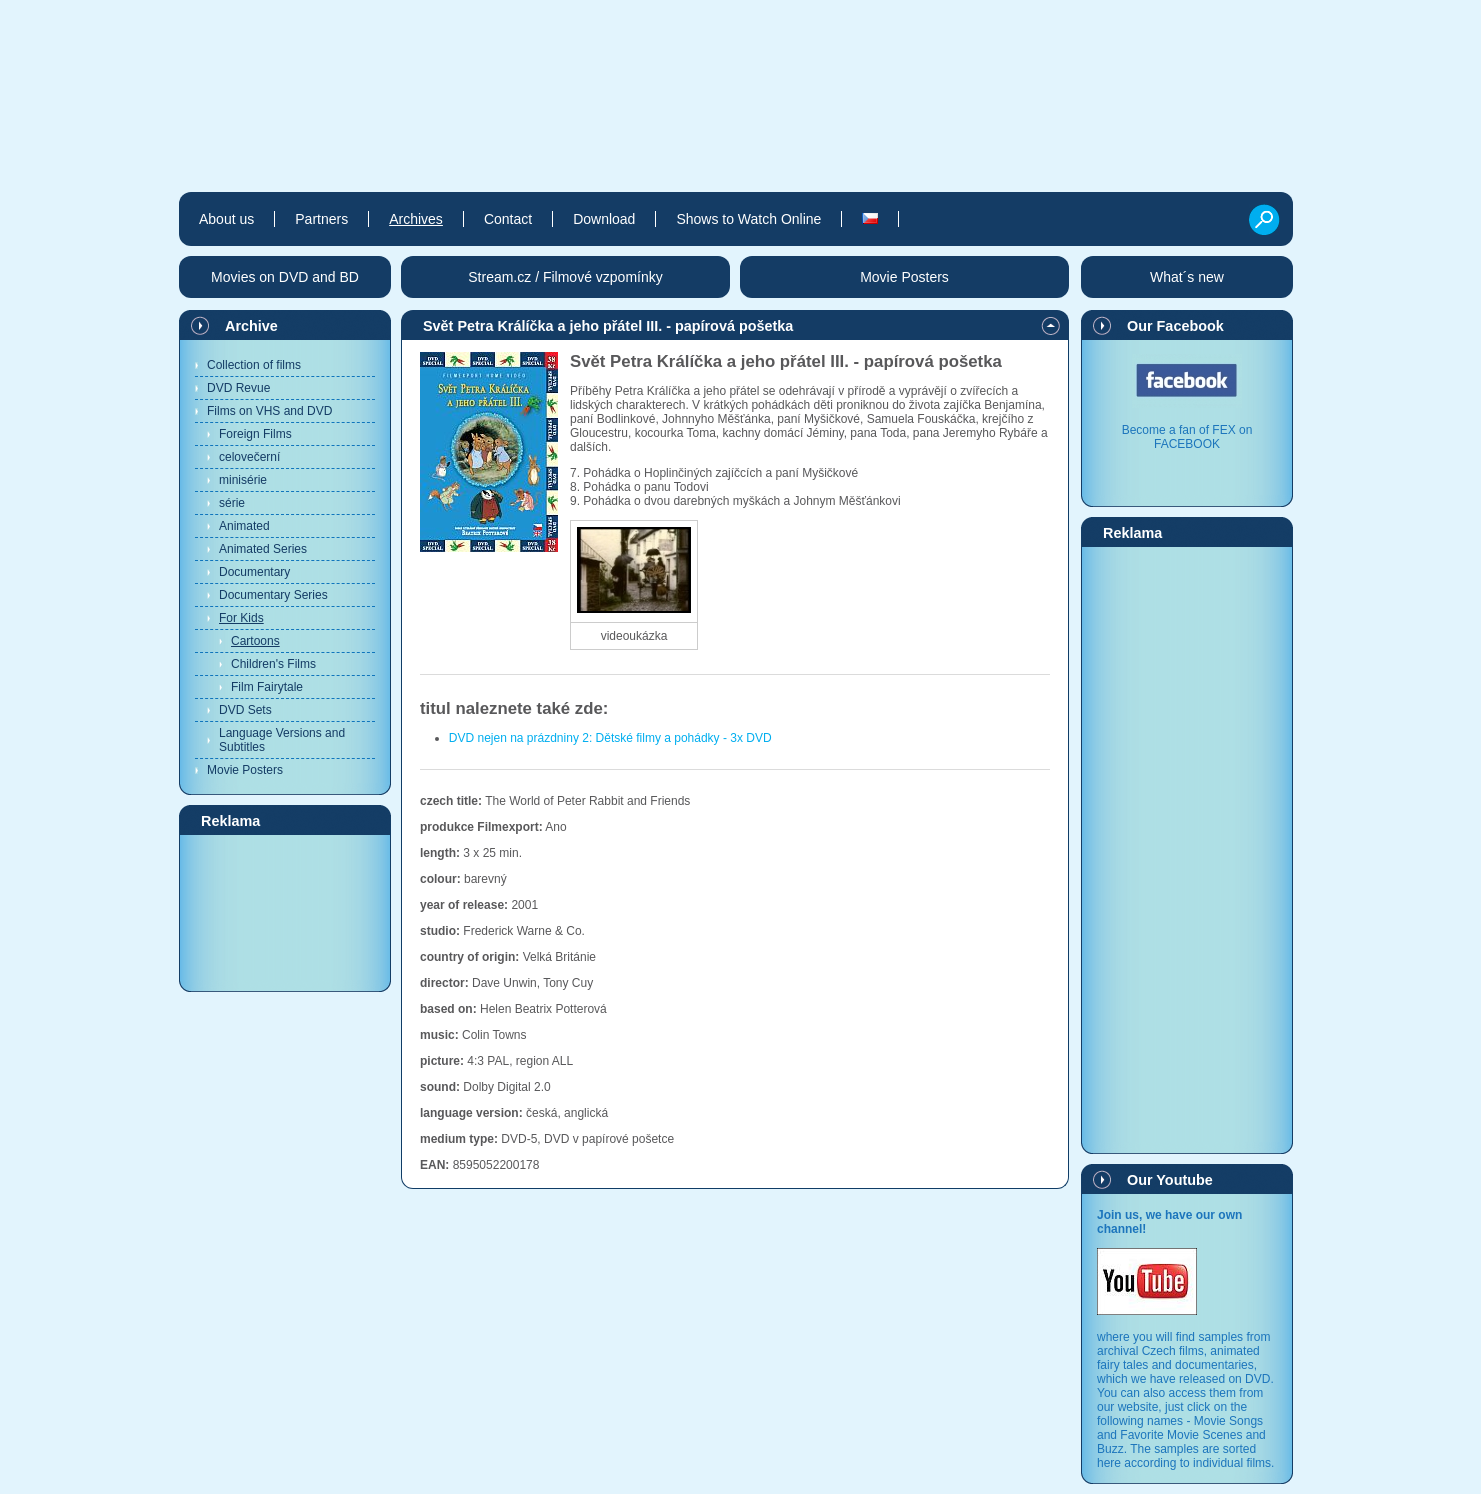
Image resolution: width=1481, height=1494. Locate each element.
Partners (321, 219)
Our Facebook (1175, 326)
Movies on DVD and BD (285, 277)
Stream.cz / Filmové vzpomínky (565, 277)
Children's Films (273, 664)
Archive (251, 326)
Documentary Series (273, 595)
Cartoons (255, 641)
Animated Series (263, 549)
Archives (416, 219)
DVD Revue (238, 388)
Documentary (254, 572)
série (232, 503)
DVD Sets (245, 710)
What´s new (1187, 277)
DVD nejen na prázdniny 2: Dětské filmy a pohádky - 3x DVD (610, 738)
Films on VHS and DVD (269, 411)
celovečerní (249, 457)
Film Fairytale (267, 687)
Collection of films (254, 365)
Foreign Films (255, 434)
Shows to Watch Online (748, 219)
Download (604, 219)
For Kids (241, 618)
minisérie (243, 480)
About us (226, 219)
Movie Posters (245, 770)
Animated (244, 526)
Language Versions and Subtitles (282, 740)
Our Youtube (1170, 1180)
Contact (508, 219)
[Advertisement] (285, 912)
